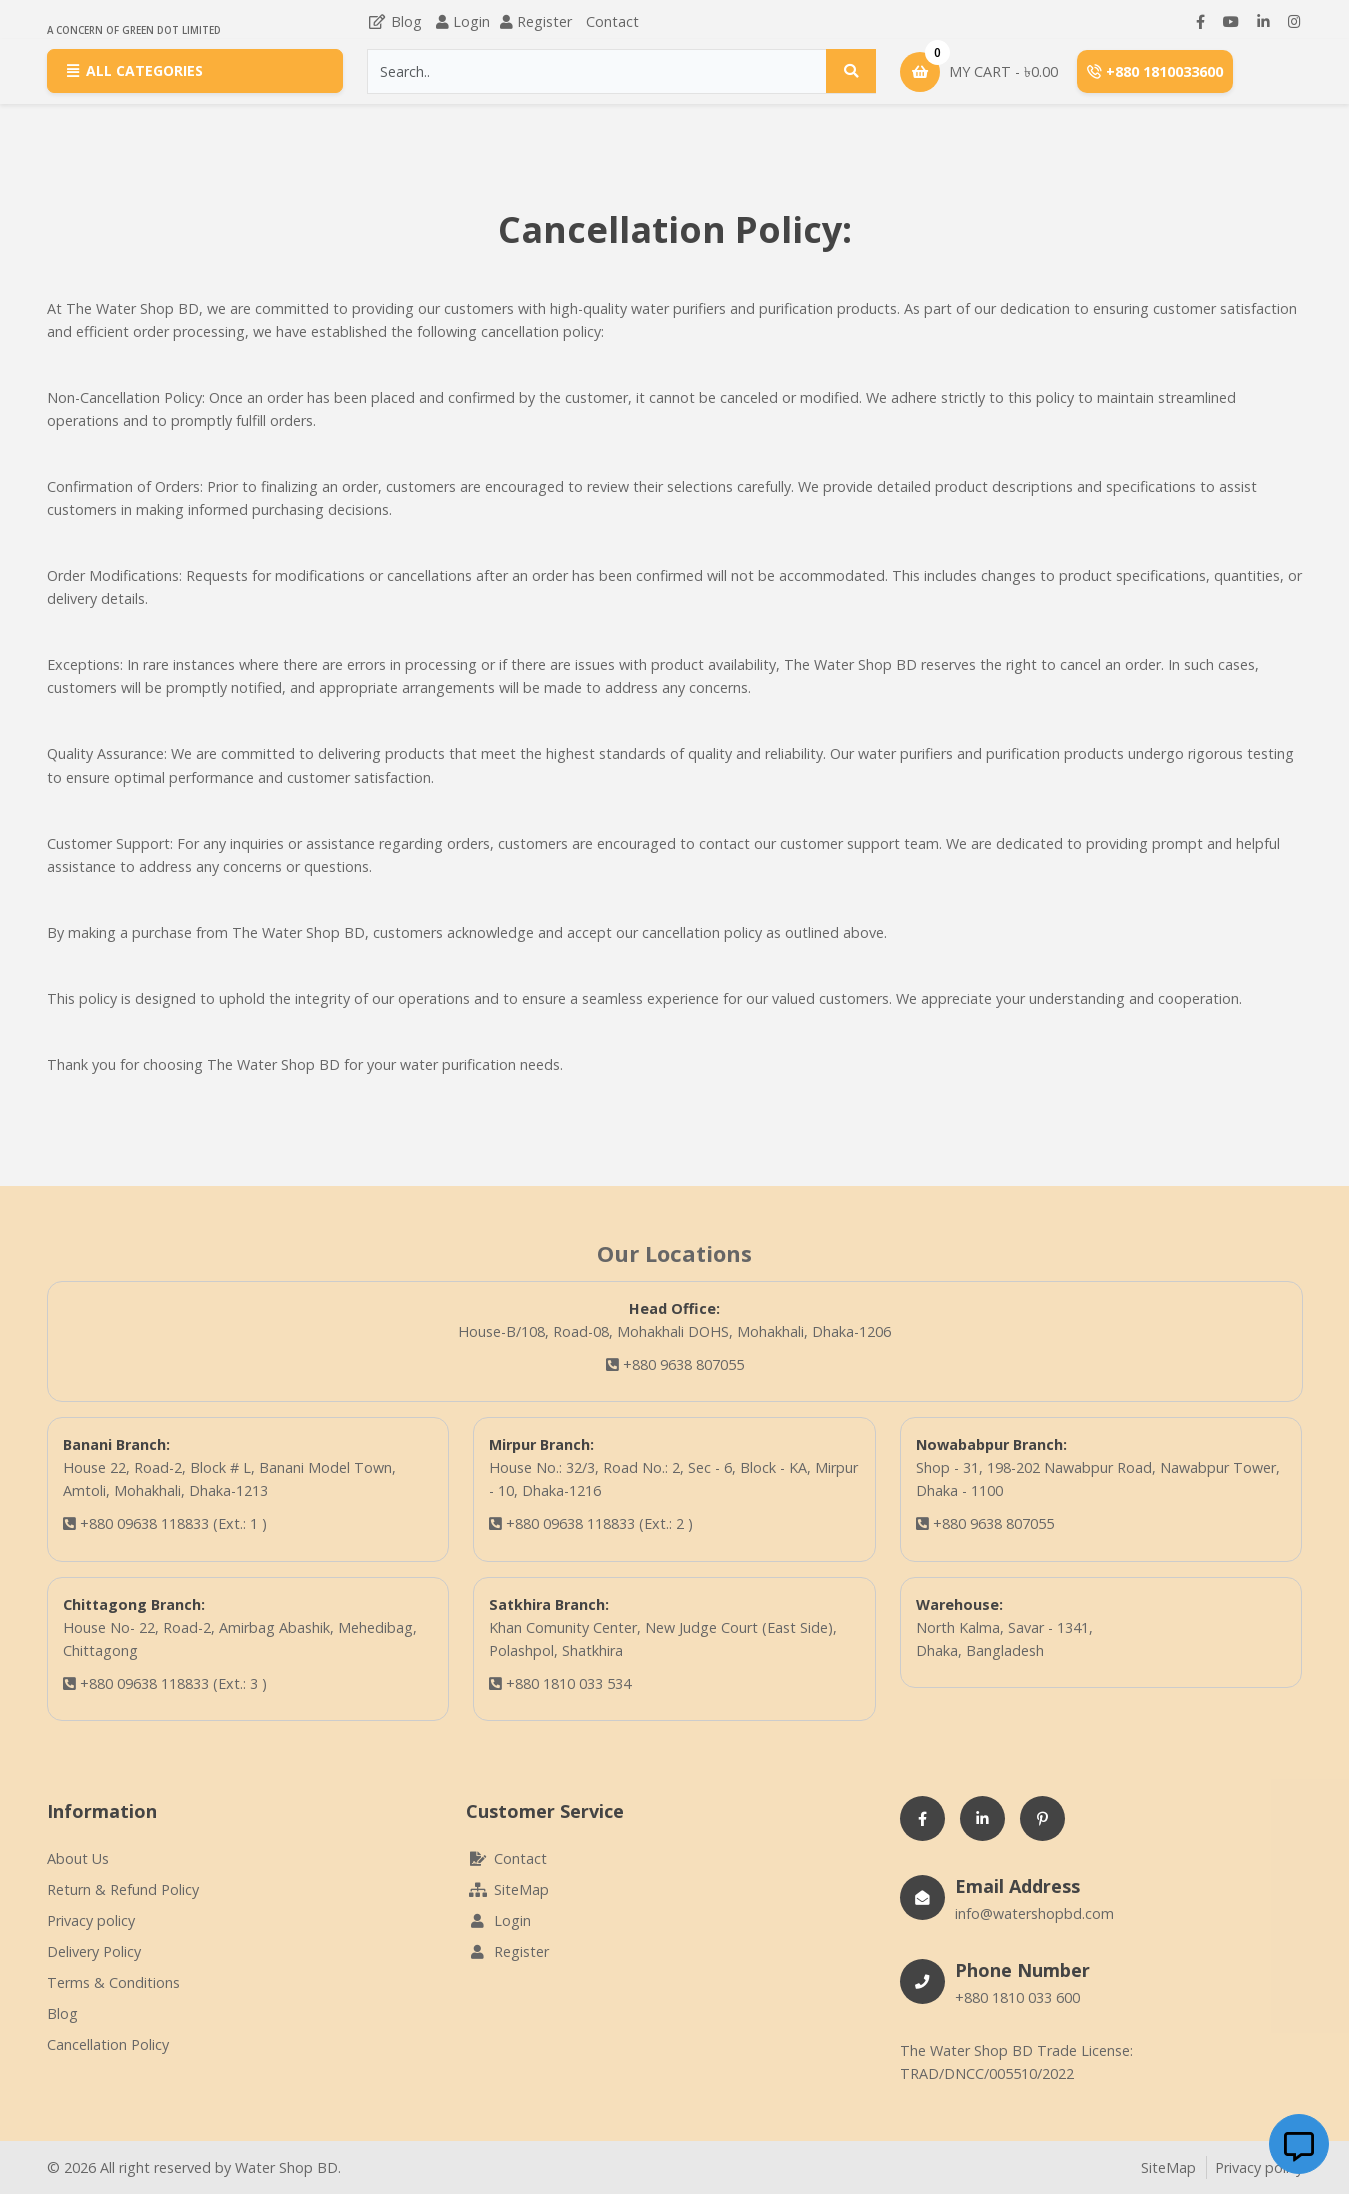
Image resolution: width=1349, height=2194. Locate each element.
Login (471, 21)
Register (544, 21)
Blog (394, 21)
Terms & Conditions (113, 1982)
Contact (612, 21)
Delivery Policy (94, 1951)
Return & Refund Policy (123, 1889)
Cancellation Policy (108, 2044)
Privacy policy (91, 1920)
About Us (78, 1858)
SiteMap (507, 1889)
